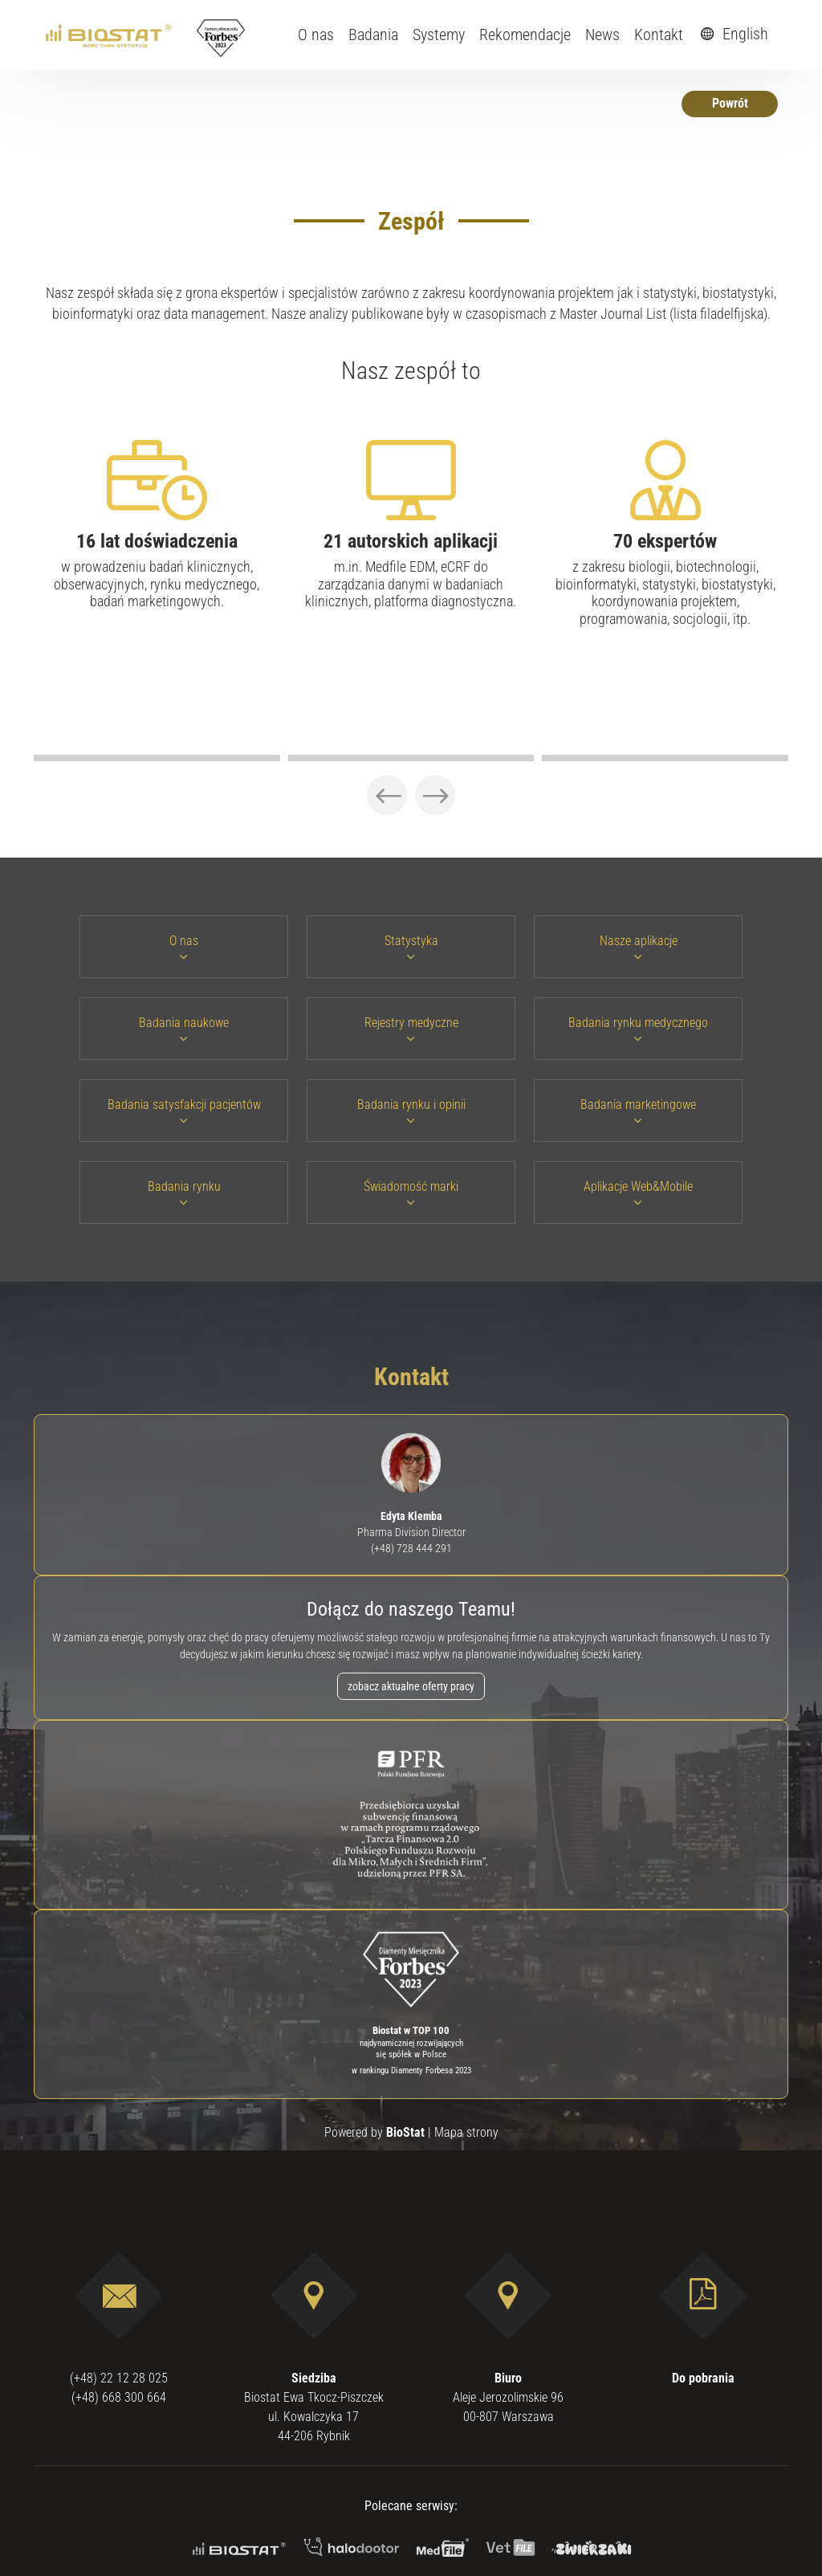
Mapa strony (466, 2132)
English (732, 33)
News (602, 34)
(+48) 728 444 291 (411, 1548)
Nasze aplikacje (639, 947)
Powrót (730, 103)
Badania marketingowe (638, 1111)
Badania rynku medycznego (638, 1029)
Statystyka (411, 947)
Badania (373, 34)
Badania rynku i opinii (411, 1111)
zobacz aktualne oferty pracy (411, 1686)
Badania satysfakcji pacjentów (184, 1111)
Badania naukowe (184, 1029)
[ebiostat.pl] (109, 34)
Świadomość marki (411, 1193)
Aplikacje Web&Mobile (638, 1193)
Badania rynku (184, 1193)
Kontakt (658, 34)
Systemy (439, 34)
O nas (316, 34)
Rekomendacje (525, 34)
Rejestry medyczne (411, 1029)
